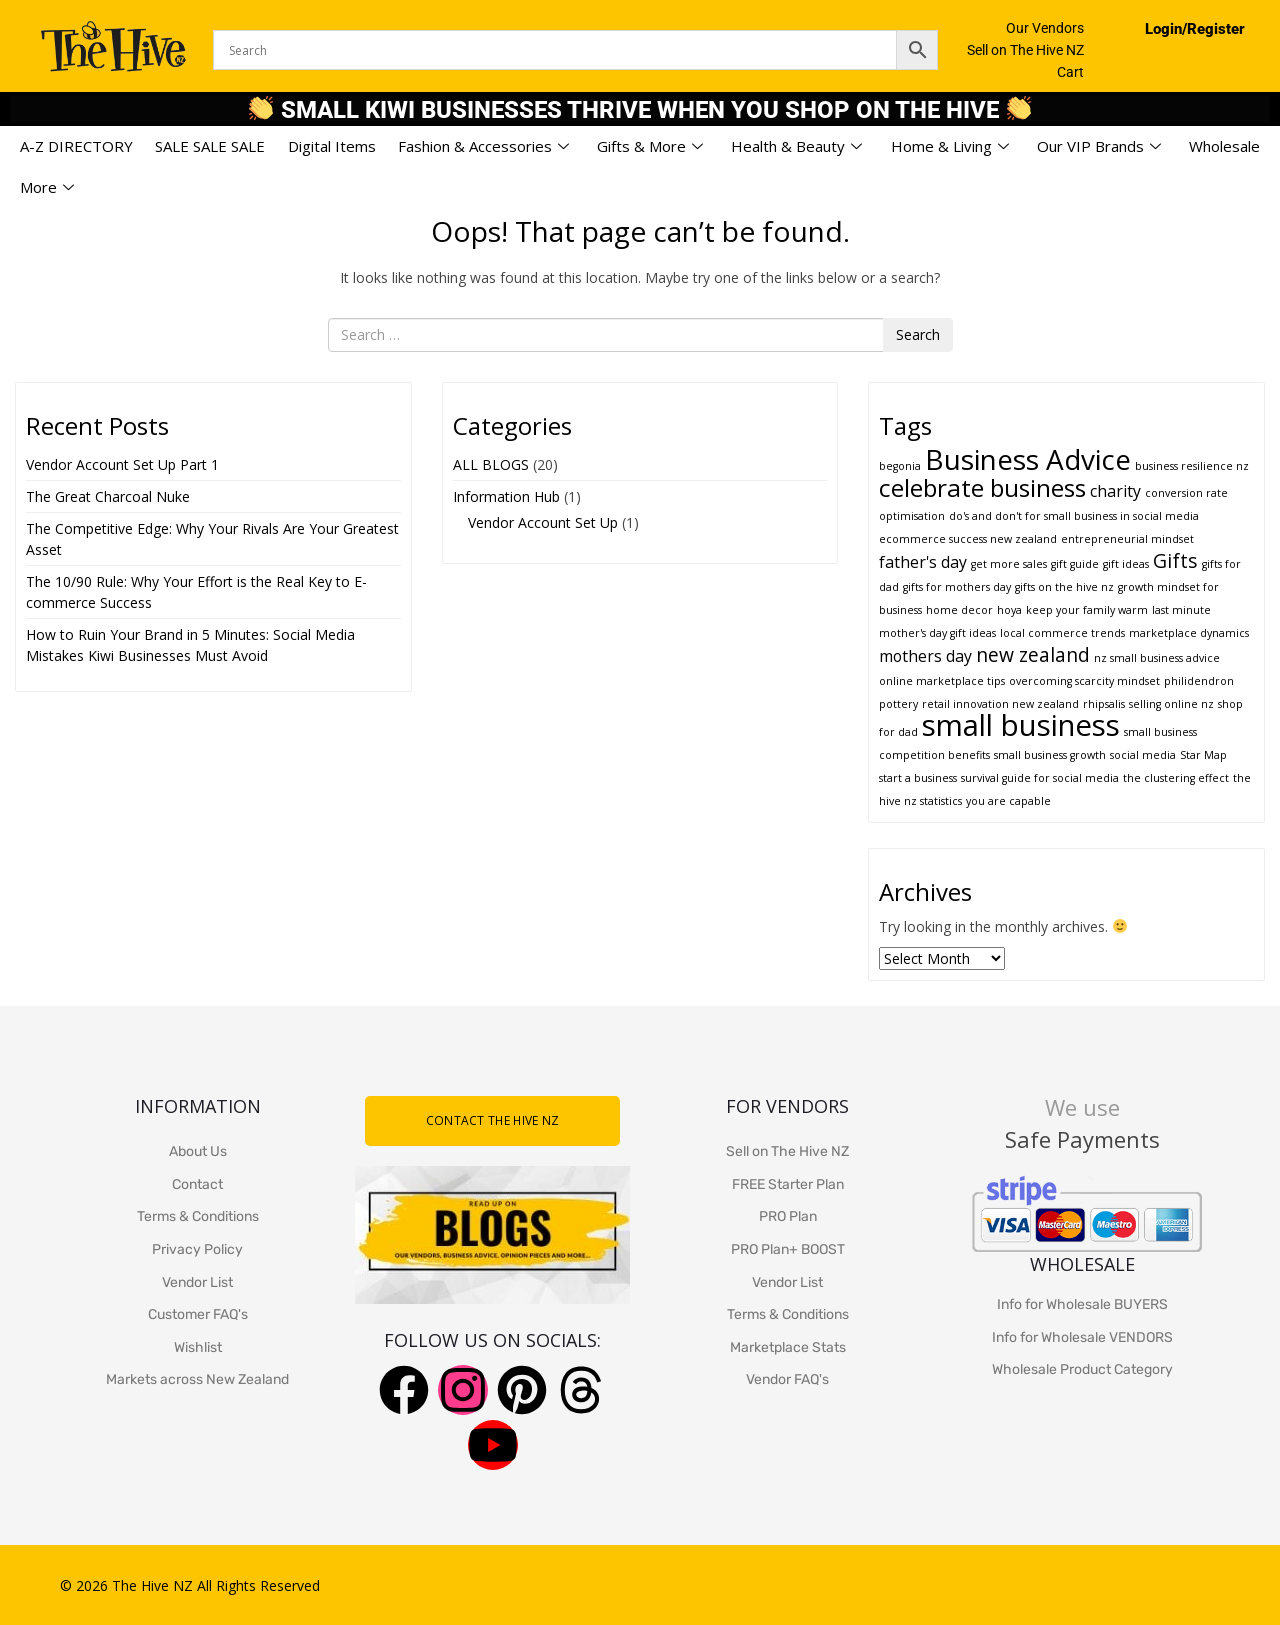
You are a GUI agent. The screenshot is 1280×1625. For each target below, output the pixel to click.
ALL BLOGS (491, 464)
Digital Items (332, 146)
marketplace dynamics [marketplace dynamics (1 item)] (1189, 633)
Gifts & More (650, 146)
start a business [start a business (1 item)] (918, 778)
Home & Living (950, 146)
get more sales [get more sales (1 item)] (1009, 564)
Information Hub (506, 496)
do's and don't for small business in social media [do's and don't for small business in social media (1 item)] (1074, 516)
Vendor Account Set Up (543, 522)
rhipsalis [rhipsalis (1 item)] (1104, 704)
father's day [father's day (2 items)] (923, 562)
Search (918, 334)
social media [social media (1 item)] (1143, 755)
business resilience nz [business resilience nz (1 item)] (1192, 466)
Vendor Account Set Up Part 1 (122, 464)
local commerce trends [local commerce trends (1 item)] (1062, 633)
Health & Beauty (796, 146)
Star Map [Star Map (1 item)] (1203, 755)
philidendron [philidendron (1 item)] (1199, 681)
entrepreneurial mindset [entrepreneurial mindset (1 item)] (1127, 539)
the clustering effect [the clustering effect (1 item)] (1176, 778)
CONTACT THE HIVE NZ (493, 1120)
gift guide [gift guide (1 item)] (1075, 564)
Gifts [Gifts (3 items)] (1175, 560)
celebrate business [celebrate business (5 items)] (982, 487)
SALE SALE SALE (210, 146)
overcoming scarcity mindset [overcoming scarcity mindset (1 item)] (1084, 681)
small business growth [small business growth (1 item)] (1050, 755)
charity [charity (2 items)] (1115, 491)
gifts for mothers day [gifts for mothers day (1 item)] (957, 587)
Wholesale (1224, 146)
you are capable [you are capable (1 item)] (1008, 801)
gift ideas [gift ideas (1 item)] (1126, 564)
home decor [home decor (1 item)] (959, 610)
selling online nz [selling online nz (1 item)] (1171, 704)
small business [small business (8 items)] (1021, 725)
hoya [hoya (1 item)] (1009, 610)
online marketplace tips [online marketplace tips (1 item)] (942, 681)
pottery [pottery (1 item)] (898, 704)
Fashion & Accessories (483, 146)
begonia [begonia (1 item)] (900, 466)
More (47, 187)
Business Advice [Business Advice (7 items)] (1028, 459)
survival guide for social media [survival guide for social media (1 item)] (1040, 778)
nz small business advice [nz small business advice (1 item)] (1157, 658)
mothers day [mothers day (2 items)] (925, 656)
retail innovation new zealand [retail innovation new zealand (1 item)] (1000, 704)
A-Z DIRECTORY (76, 146)
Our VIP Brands (1099, 146)
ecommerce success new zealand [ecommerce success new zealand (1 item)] (968, 539)
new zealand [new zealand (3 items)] (1033, 654)
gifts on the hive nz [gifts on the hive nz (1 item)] (1064, 587)
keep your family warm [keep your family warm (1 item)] (1087, 610)
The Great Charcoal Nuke (110, 496)
